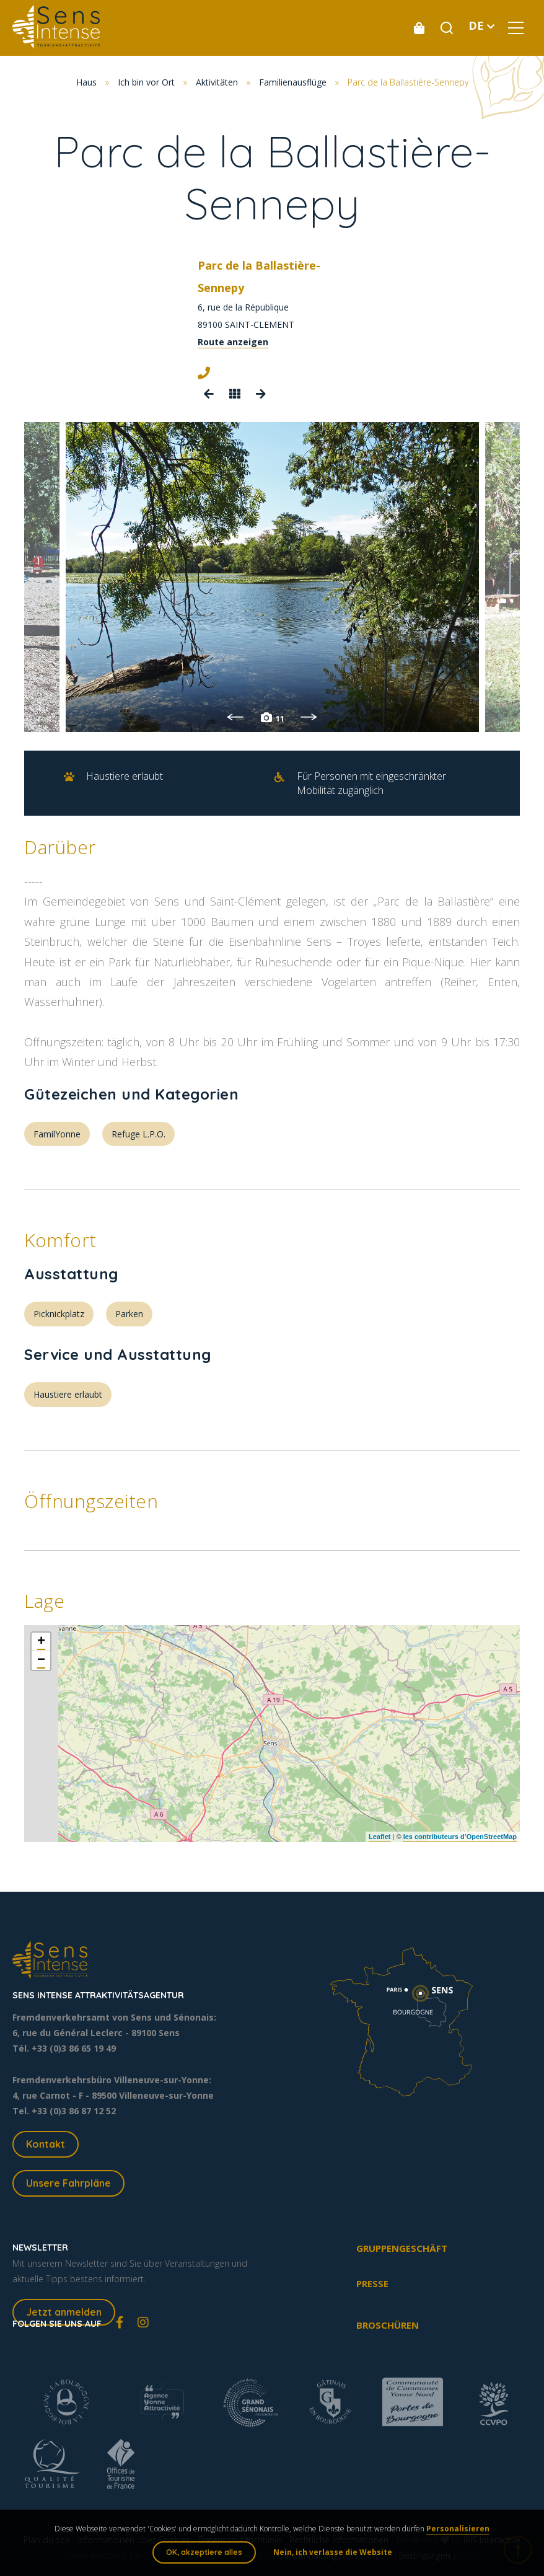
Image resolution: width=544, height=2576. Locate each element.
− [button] (41, 1660)
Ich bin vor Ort (146, 82)
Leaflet (379, 1836)
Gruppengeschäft (401, 2248)
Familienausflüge (293, 82)
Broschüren (387, 2325)
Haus (86, 82)
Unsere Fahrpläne (68, 2183)
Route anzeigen (233, 342)
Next (309, 717)
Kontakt (45, 2144)
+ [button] (41, 1642)
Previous (235, 717)
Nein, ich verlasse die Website (332, 2552)
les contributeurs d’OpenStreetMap (460, 1836)
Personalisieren (457, 2528)
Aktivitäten (217, 82)
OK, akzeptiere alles (204, 2552)
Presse (372, 2283)
